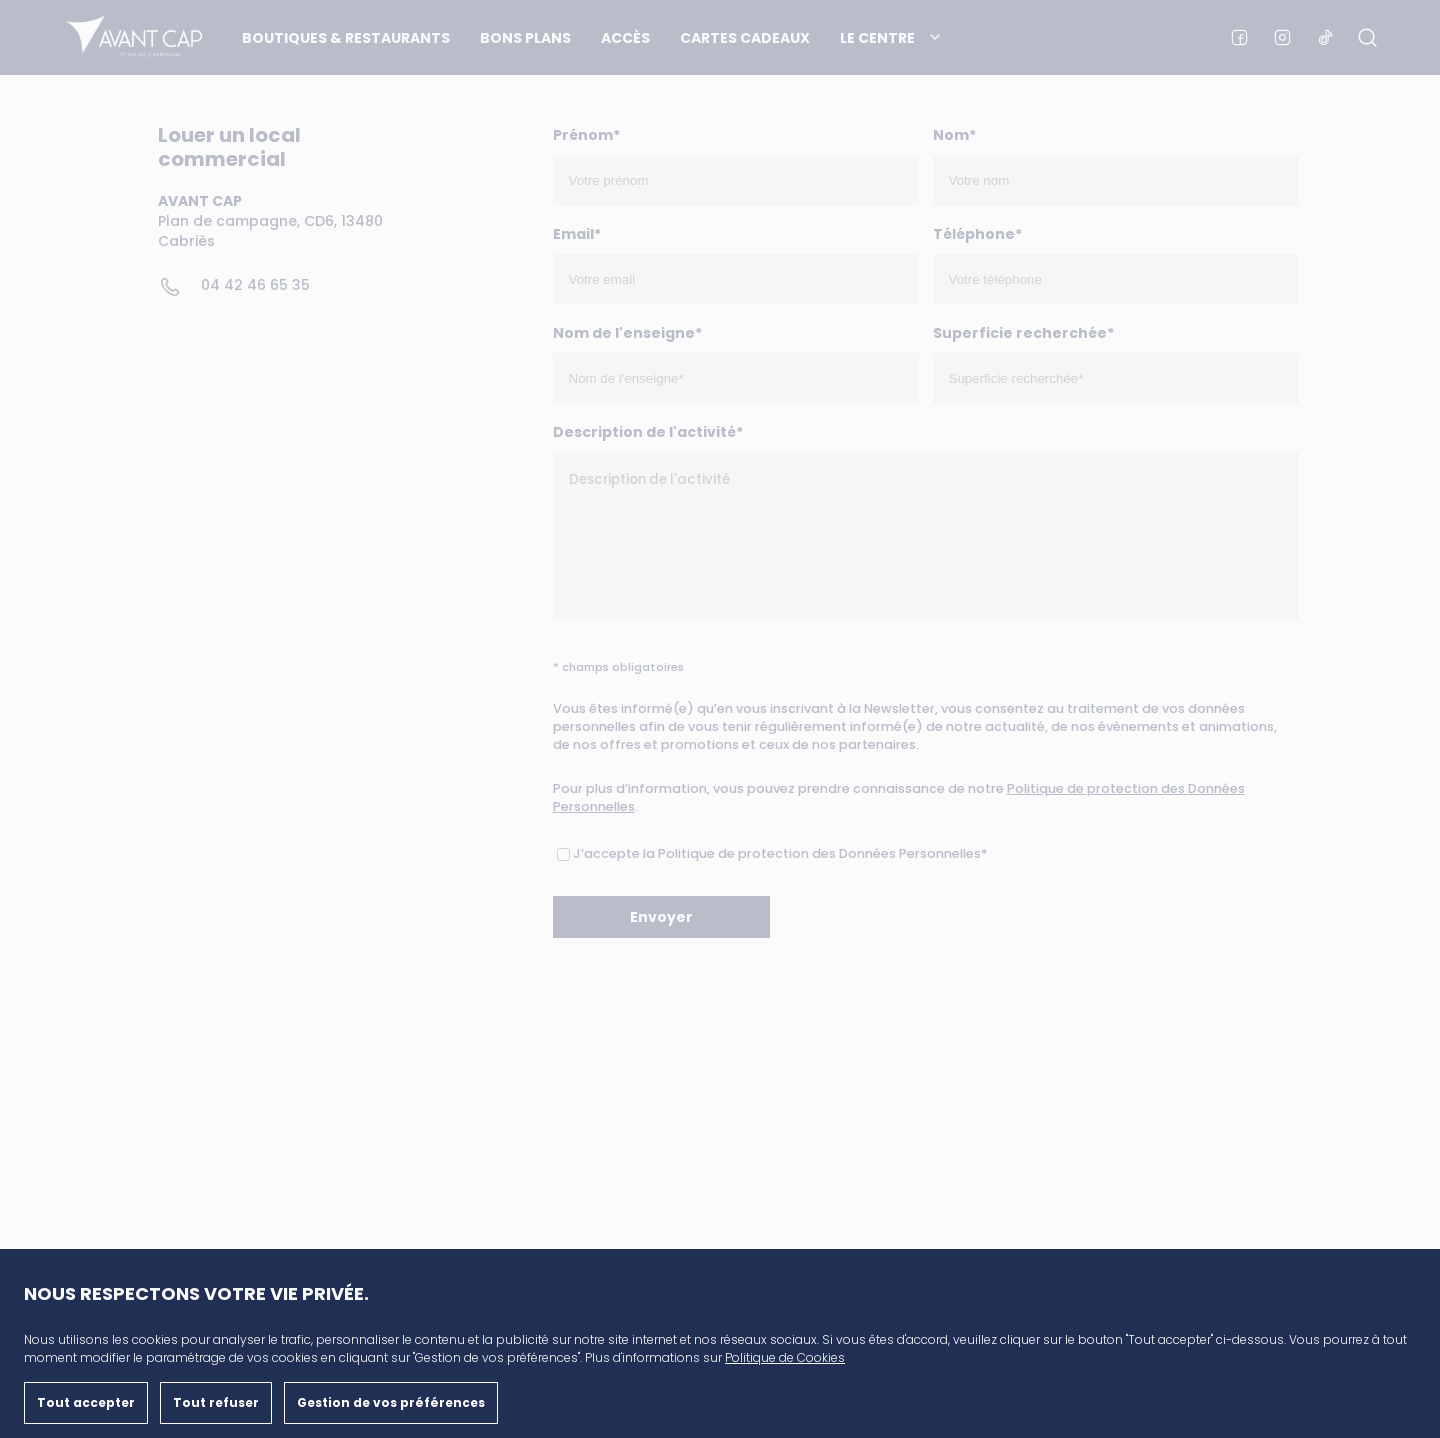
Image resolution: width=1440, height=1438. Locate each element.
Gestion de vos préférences (391, 1402)
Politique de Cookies (785, 1357)
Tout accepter (86, 1402)
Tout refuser (216, 1402)
